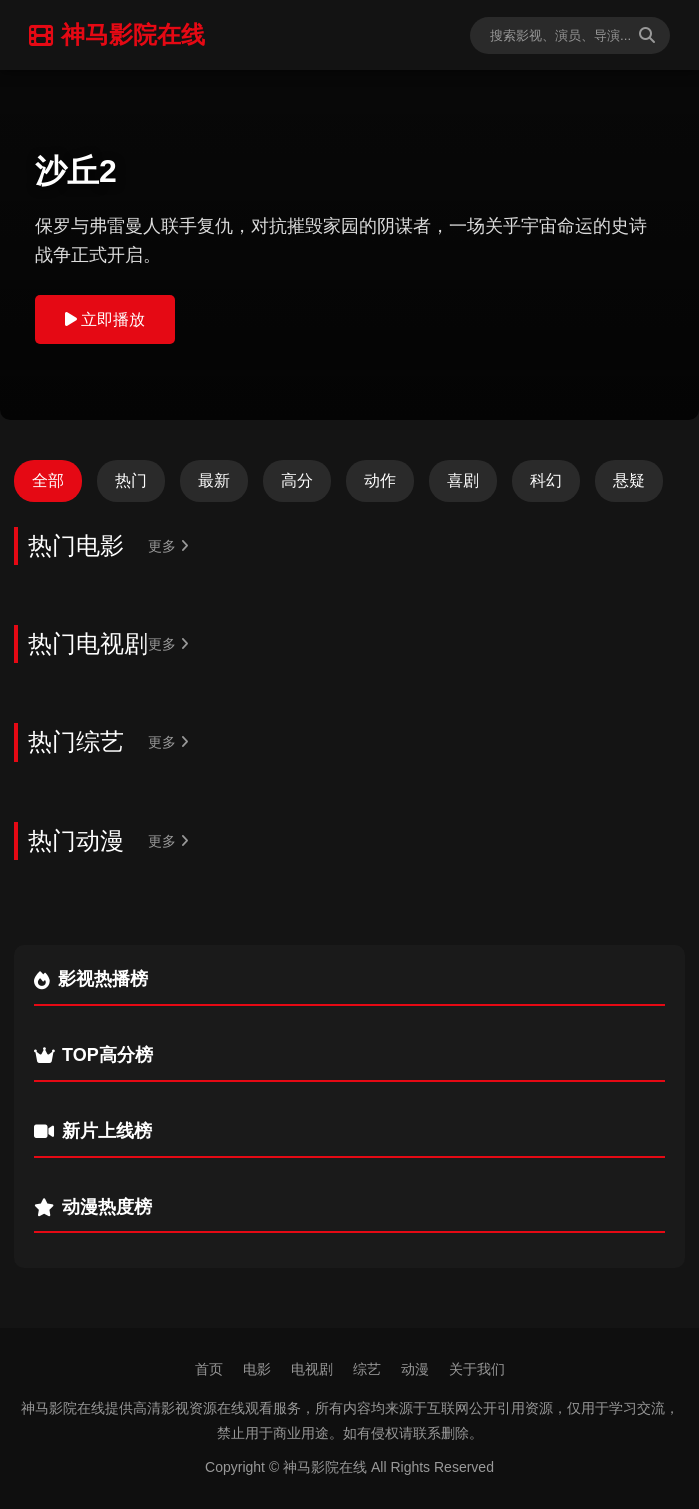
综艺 (367, 1369)
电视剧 (312, 1369)
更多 (168, 546)
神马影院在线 (117, 34)
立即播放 (105, 319)
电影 (257, 1369)
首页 (209, 1369)
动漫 (415, 1369)
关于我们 (477, 1369)
